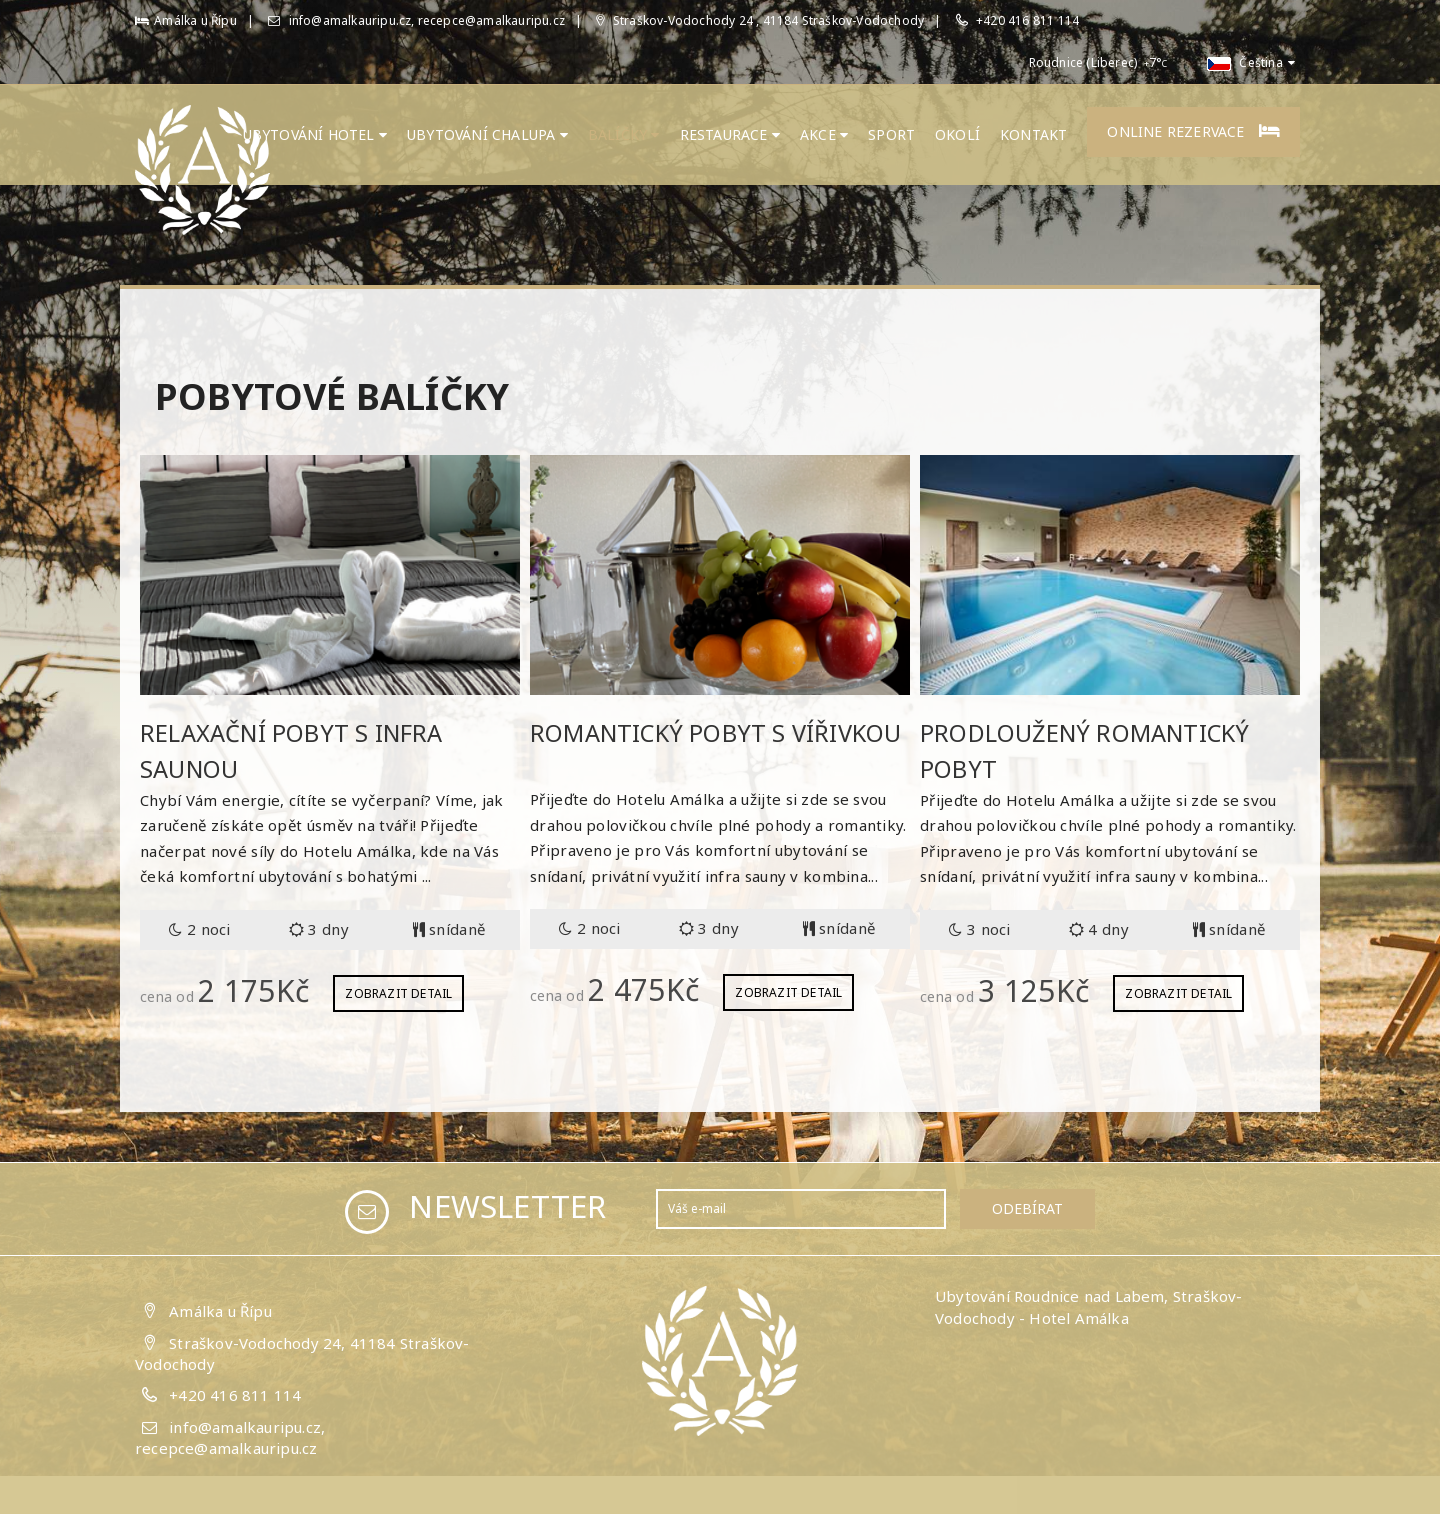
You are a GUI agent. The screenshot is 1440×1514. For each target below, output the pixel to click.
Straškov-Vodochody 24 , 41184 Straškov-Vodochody (760, 20)
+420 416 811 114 (1027, 20)
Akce (824, 134)
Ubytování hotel (315, 134)
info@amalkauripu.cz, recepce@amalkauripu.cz (416, 20)
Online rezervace (1193, 131)
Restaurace (730, 134)
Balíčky (624, 134)
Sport (891, 134)
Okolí (957, 134)
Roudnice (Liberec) (1083, 62)
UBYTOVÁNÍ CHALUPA (487, 134)
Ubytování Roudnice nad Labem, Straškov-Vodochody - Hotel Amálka (1089, 1306)
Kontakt (1033, 134)
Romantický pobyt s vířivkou (718, 732)
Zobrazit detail (398, 992)
